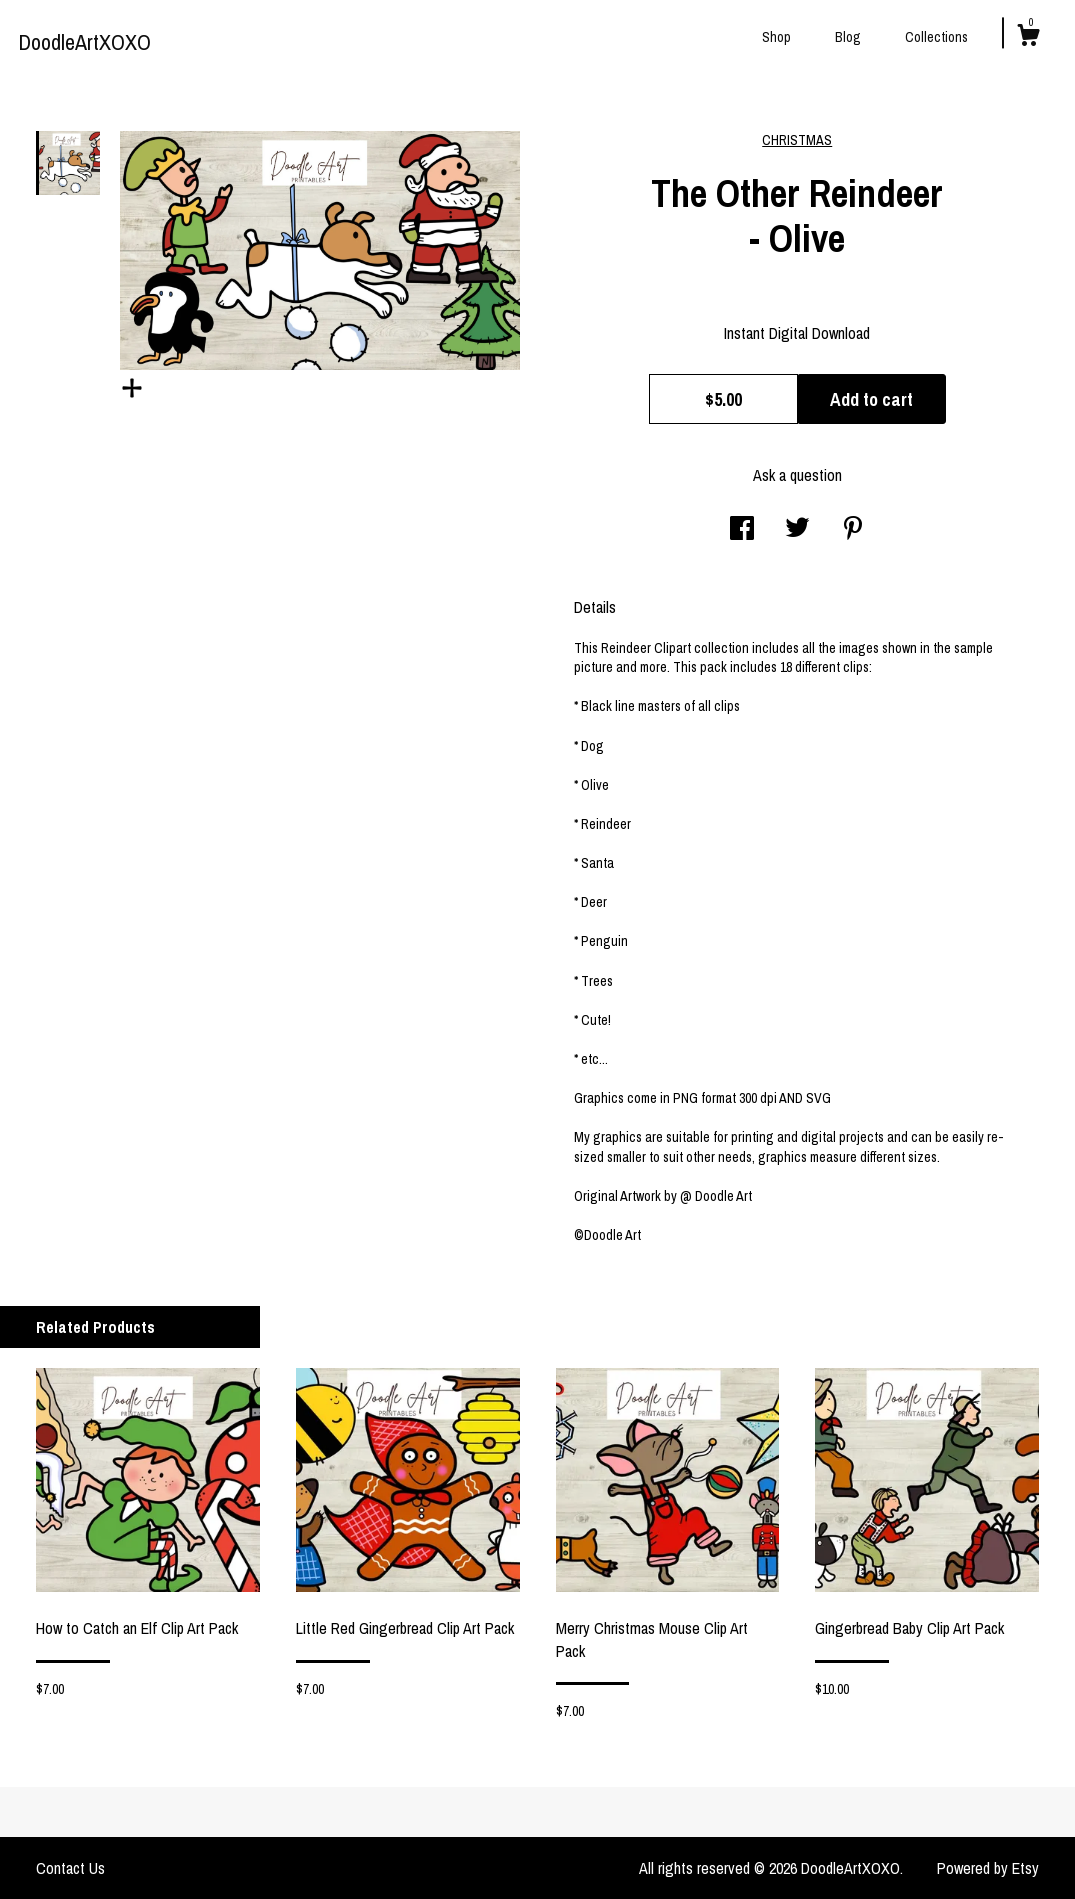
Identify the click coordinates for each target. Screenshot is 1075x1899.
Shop (776, 37)
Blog (848, 37)
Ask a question (797, 475)
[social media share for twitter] (797, 530)
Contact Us (70, 1868)
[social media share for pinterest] (853, 530)
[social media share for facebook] (742, 530)
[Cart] (1028, 38)
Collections (936, 37)
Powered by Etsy (988, 1868)
